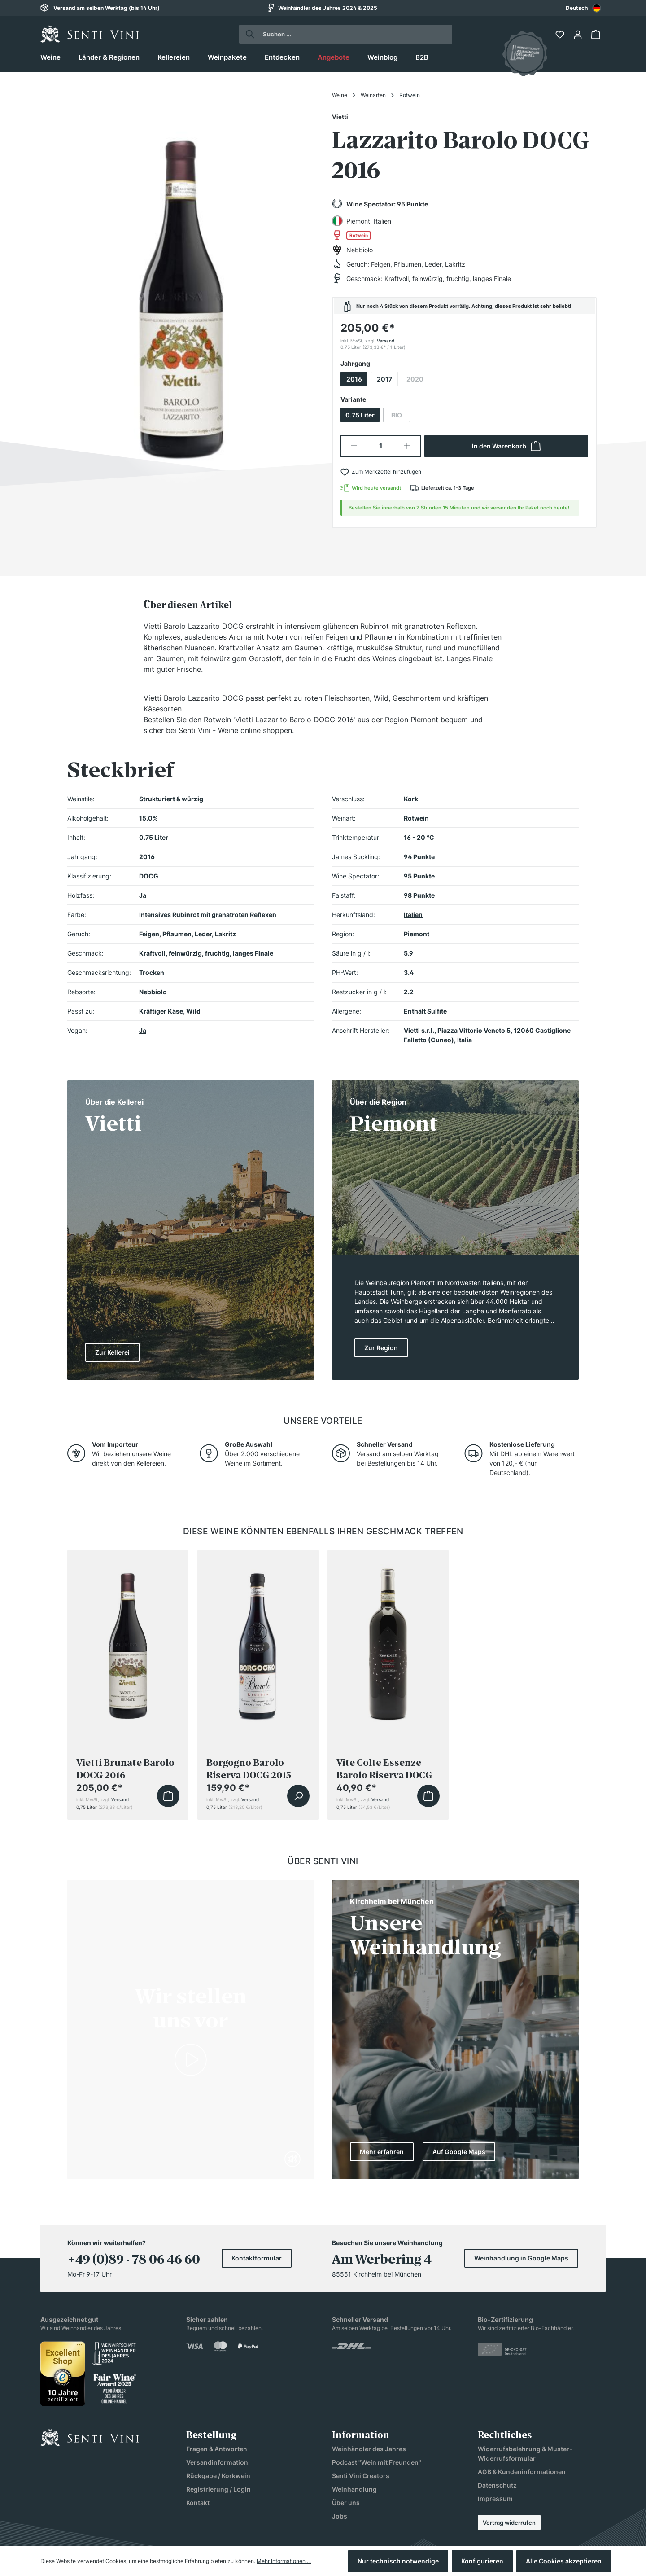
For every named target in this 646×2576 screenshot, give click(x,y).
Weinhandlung (354, 2489)
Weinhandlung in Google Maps (521, 2258)
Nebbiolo (153, 992)
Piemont (416, 934)
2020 (417, 380)
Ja (142, 1030)
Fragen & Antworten (216, 2449)
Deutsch (583, 8)
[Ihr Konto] (579, 34)
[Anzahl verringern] (353, 446)
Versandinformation (217, 2462)
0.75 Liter (360, 415)
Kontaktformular (256, 2258)
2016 (354, 379)
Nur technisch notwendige (398, 2561)
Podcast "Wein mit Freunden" (376, 2462)
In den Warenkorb (506, 446)
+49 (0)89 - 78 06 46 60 (133, 2259)
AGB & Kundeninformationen (522, 2471)
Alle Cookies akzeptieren (564, 2561)
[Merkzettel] (561, 34)
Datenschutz (497, 2485)
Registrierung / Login (218, 2489)
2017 (384, 379)
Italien (413, 914)
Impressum (495, 2498)
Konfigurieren (482, 2561)
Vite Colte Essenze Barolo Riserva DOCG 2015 (384, 1769)
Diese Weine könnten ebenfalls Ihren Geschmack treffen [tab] (323, 1531)
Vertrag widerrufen (509, 2522)
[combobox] (583, 8)
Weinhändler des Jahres (369, 2449)
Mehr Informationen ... (284, 2561)
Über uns (346, 2502)
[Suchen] (247, 34)
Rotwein (416, 818)
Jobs (339, 2516)
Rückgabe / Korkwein (218, 2475)
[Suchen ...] (353, 34)
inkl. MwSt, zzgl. (367, 340)
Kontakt (198, 2502)
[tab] (188, 605)
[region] (181, 288)
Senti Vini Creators (360, 2475)
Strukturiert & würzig (171, 799)
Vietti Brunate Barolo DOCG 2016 (125, 1769)
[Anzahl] (381, 446)
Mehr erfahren (382, 2151)
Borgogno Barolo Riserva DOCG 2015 (248, 1769)
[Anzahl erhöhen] (407, 446)
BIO (400, 416)
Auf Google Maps (458, 2151)
